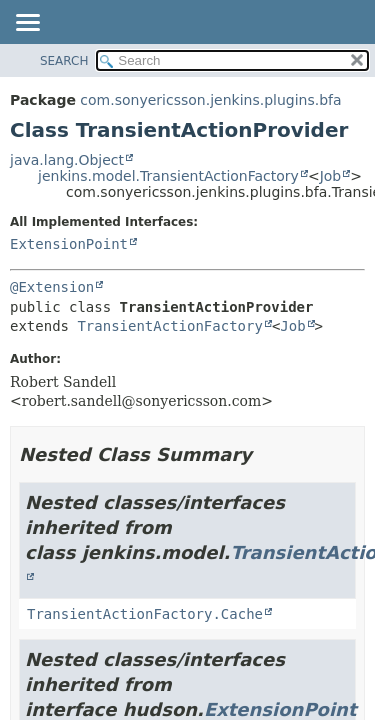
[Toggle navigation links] (27, 24)
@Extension (52, 287)
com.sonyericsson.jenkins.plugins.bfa (210, 100)
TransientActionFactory (169, 326)
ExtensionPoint (69, 244)
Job (331, 176)
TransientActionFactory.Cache (145, 614)
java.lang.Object (67, 160)
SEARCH (64, 61)
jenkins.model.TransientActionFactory (168, 176)
